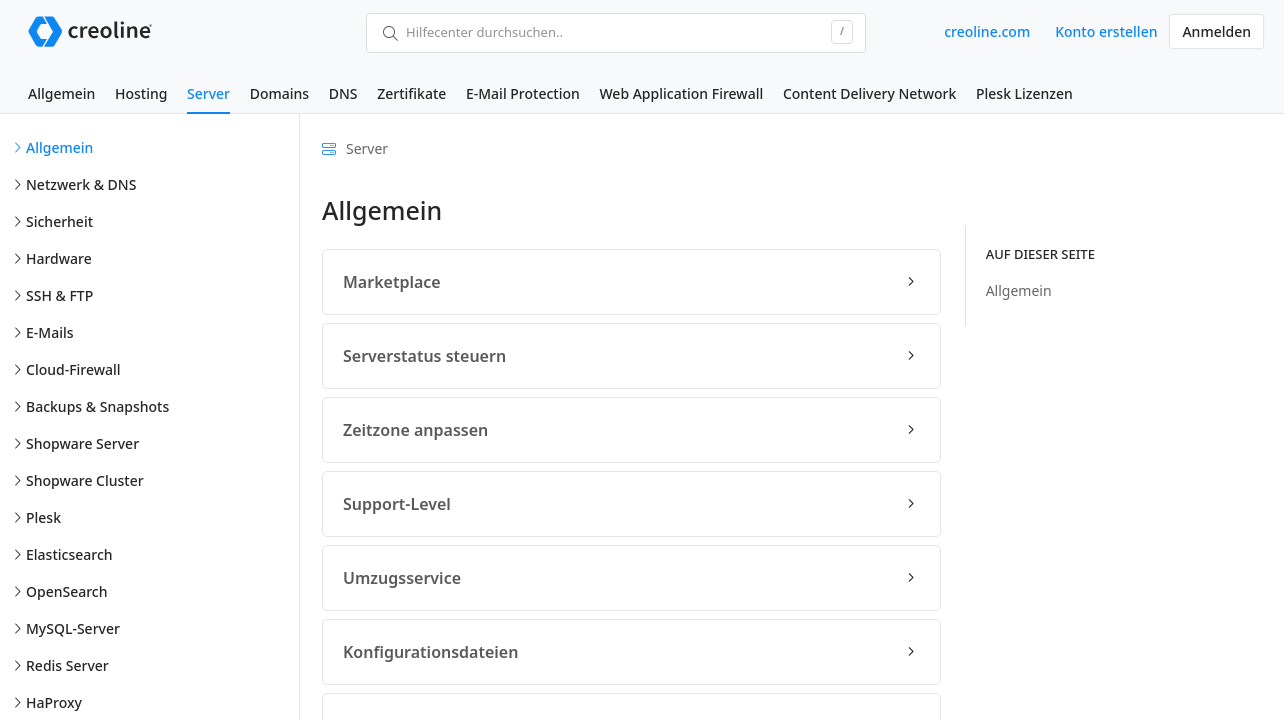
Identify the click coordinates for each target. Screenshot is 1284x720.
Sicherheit (59, 221)
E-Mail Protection (523, 93)
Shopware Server (82, 443)
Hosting (141, 93)
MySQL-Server (73, 628)
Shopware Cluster (85, 480)
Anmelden (1216, 31)
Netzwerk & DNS (81, 184)
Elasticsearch (69, 554)
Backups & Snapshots (97, 406)
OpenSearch (67, 591)
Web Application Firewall (681, 93)
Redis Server (67, 665)
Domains (279, 93)
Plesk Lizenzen (1024, 93)
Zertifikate (411, 93)
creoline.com (987, 31)
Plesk (43, 517)
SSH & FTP (59, 295)
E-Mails (50, 332)
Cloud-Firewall (73, 369)
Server (208, 93)
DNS (343, 93)
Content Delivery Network (869, 93)
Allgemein (61, 93)
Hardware (59, 258)
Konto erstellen (1106, 31)
